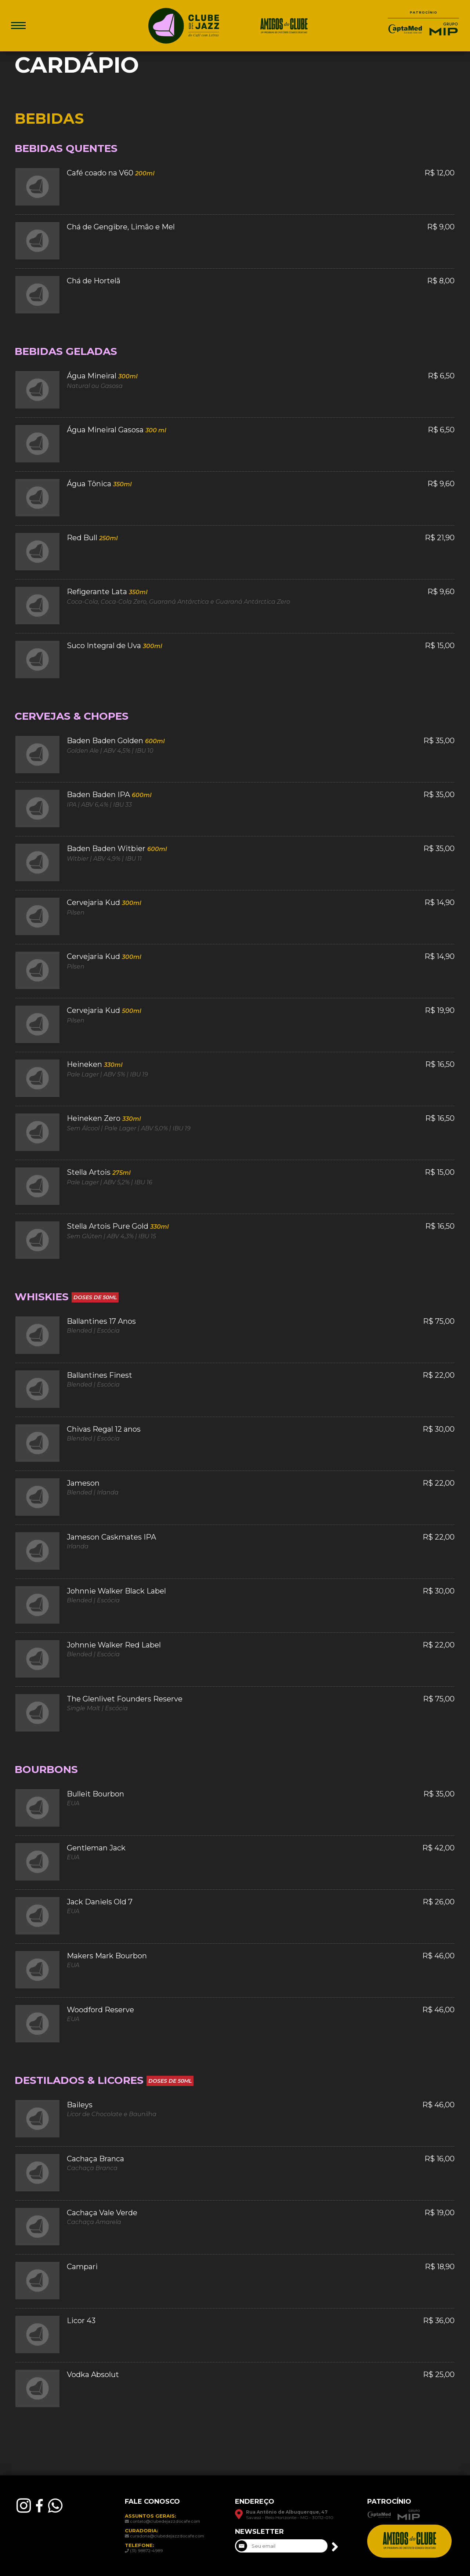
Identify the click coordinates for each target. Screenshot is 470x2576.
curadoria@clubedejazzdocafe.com (167, 2536)
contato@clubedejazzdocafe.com (165, 2521)
